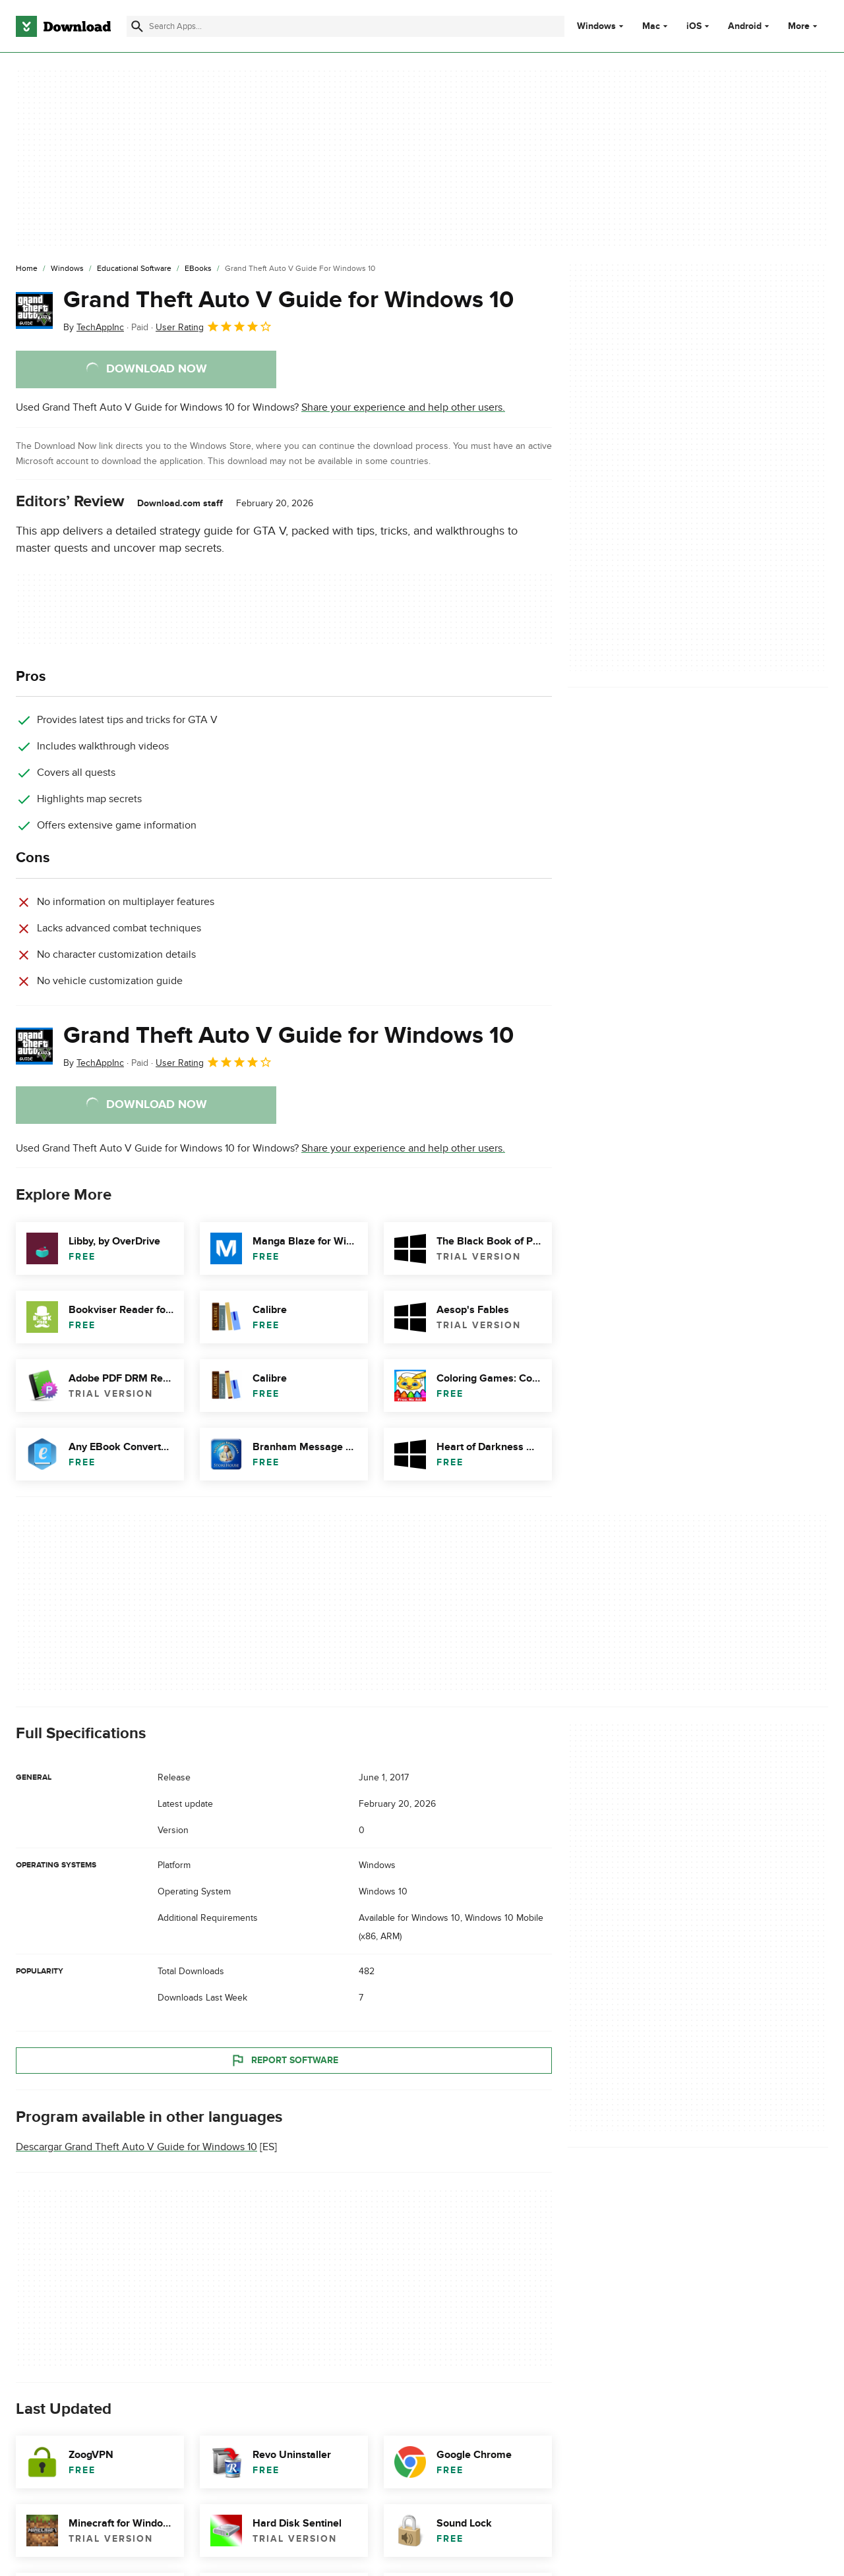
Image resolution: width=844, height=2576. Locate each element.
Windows (596, 26)
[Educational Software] (134, 269)
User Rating (214, 326)
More (804, 26)
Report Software (284, 2060)
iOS (694, 26)
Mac (651, 26)
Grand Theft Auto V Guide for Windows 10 (288, 299)
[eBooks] (198, 269)
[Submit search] (137, 26)
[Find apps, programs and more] (345, 26)
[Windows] (67, 269)
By (93, 327)
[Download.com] (63, 26)
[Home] (27, 269)
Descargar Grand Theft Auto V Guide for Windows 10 (136, 2146)
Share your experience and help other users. (403, 407)
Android (745, 26)
